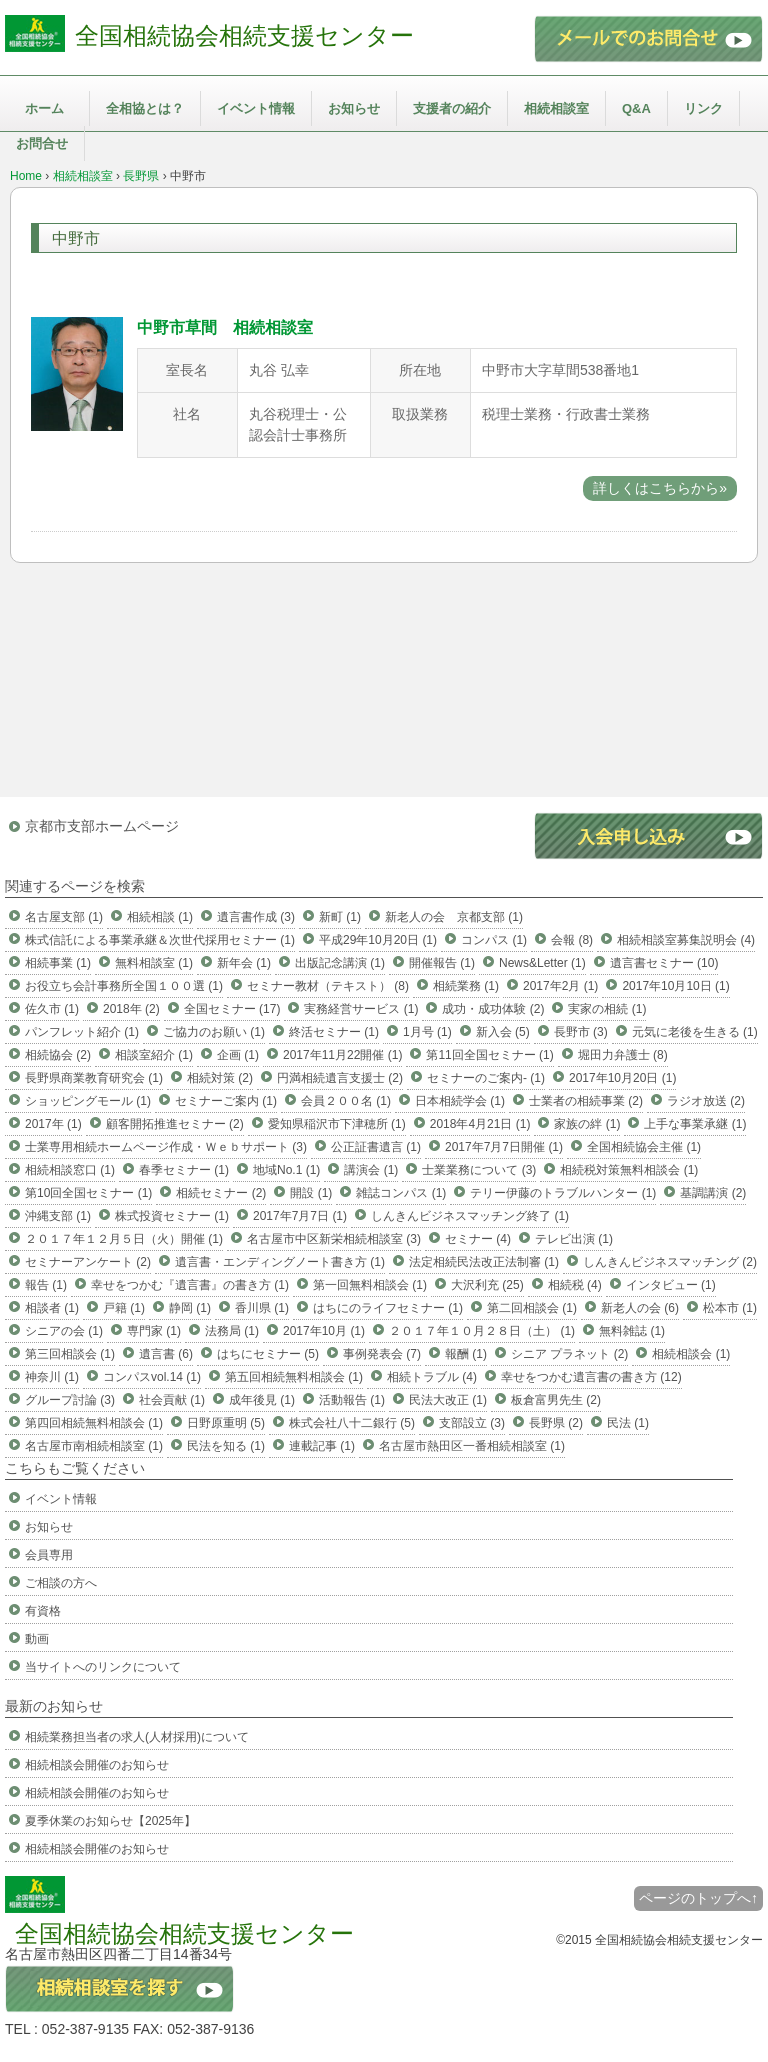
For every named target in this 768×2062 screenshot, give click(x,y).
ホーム (44, 108)
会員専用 (49, 1555)
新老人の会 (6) (640, 1308)
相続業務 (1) (466, 986)
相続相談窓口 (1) (70, 1170)
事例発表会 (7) (382, 1354)
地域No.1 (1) (286, 1170)
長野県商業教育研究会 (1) (94, 1078)
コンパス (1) (494, 940)
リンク (703, 108)
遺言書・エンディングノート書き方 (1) (280, 1262)
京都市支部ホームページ (102, 826)
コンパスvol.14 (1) (152, 1377)
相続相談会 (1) (691, 1354)
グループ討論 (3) (70, 1400)
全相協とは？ (145, 108)
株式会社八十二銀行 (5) (352, 1423)
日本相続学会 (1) (460, 1101)
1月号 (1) (427, 1032)
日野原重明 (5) (226, 1423)
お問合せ (42, 143)
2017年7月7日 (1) (300, 1216)
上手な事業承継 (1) (695, 1124)
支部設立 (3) (472, 1423)
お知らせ (354, 108)
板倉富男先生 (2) (556, 1400)
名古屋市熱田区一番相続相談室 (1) (472, 1446)
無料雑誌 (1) (632, 1331)
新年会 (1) (244, 963)
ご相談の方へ (61, 1583)
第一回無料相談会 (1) (370, 1285)
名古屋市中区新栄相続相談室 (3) (334, 1239)
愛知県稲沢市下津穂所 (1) (337, 1124)
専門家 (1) (154, 1331)
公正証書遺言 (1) (376, 1147)
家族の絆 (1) (587, 1124)
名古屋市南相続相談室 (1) (94, 1446)
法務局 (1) (232, 1331)
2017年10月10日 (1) (675, 986)
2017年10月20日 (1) (622, 1078)
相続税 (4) (575, 1285)
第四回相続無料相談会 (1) (94, 1423)
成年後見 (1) (262, 1400)
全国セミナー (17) (232, 1009)
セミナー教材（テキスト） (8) (328, 986)
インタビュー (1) (671, 1285)
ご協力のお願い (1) (214, 1032)
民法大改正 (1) (448, 1400)
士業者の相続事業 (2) (586, 1101)
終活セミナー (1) (334, 1032)
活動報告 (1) (352, 1400)
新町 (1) (340, 917)
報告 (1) (46, 1285)
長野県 (141, 176)
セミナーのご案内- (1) (486, 1078)
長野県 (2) (556, 1423)
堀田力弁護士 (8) (623, 1055)
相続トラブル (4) (432, 1377)
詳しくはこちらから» (660, 488)
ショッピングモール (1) (88, 1101)
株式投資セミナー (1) (172, 1216)
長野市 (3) (581, 1032)
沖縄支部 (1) (58, 1216)
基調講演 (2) (713, 1193)
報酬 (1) (466, 1354)
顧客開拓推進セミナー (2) (175, 1124)
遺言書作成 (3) (256, 917)
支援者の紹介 (452, 108)
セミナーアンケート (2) (88, 1262)
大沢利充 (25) (487, 1285)
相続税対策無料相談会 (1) (629, 1170)
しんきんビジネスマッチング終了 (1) (470, 1216)
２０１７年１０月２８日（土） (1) (482, 1331)
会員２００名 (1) (346, 1101)
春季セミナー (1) (184, 1170)
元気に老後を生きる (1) (695, 1032)
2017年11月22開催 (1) (342, 1055)
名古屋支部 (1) (64, 917)
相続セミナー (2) (221, 1193)
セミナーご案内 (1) (226, 1101)
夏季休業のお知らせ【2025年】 (110, 1821)
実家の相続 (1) (607, 1009)
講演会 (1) (371, 1170)
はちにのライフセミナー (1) (388, 1308)
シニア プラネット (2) (569, 1354)
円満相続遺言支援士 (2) (340, 1078)
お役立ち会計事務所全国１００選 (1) (124, 986)
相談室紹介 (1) (154, 1055)
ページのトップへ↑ (698, 1898)
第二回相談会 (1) (532, 1308)
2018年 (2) (131, 1009)
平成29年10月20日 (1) (378, 940)
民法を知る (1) (226, 1446)
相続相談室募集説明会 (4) (686, 940)
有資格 (43, 1611)
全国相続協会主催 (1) (644, 1147)
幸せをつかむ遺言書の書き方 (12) (591, 1377)
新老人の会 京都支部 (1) (454, 917)
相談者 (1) (52, 1308)
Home (26, 176)
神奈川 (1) (52, 1377)
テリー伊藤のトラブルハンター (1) (563, 1193)
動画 (37, 1639)
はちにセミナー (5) (268, 1354)
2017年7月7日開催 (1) (504, 1147)
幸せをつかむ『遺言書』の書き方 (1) (190, 1285)
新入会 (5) (503, 1032)
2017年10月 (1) (324, 1331)
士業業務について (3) (479, 1170)
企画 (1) (238, 1055)
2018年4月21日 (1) (480, 1124)
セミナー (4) (478, 1239)
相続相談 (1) (160, 917)
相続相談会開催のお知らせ (97, 1765)
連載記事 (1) (322, 1446)
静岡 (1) (190, 1308)
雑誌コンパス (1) (401, 1193)
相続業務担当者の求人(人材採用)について (137, 1737)
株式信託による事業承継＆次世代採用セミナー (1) (160, 940)
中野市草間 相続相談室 (225, 327)
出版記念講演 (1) (340, 963)
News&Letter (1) (542, 963)
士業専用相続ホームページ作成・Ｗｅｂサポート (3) (166, 1147)
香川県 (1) (262, 1308)
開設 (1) (311, 1193)
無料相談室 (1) (154, 963)
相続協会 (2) (58, 1055)
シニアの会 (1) (64, 1331)
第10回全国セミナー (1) (88, 1193)
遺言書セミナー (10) (664, 963)
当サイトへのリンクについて (103, 1667)
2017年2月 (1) (560, 986)
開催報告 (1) (442, 963)
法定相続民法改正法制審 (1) (484, 1262)
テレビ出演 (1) (574, 1239)
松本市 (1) (730, 1308)
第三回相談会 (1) (70, 1354)
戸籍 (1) (124, 1308)
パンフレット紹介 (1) (82, 1032)
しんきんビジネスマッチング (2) (670, 1262)
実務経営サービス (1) (361, 1009)
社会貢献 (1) (172, 1400)
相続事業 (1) (58, 963)
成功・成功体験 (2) (493, 1009)
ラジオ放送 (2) (706, 1101)
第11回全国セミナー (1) (489, 1055)
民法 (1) (628, 1423)
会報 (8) (572, 940)
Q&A (636, 108)
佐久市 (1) (52, 1009)
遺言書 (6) (166, 1354)
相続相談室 (556, 108)
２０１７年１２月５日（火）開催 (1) (124, 1239)
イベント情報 (256, 108)
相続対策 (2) (220, 1078)
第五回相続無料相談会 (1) (294, 1377)
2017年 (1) (53, 1124)
